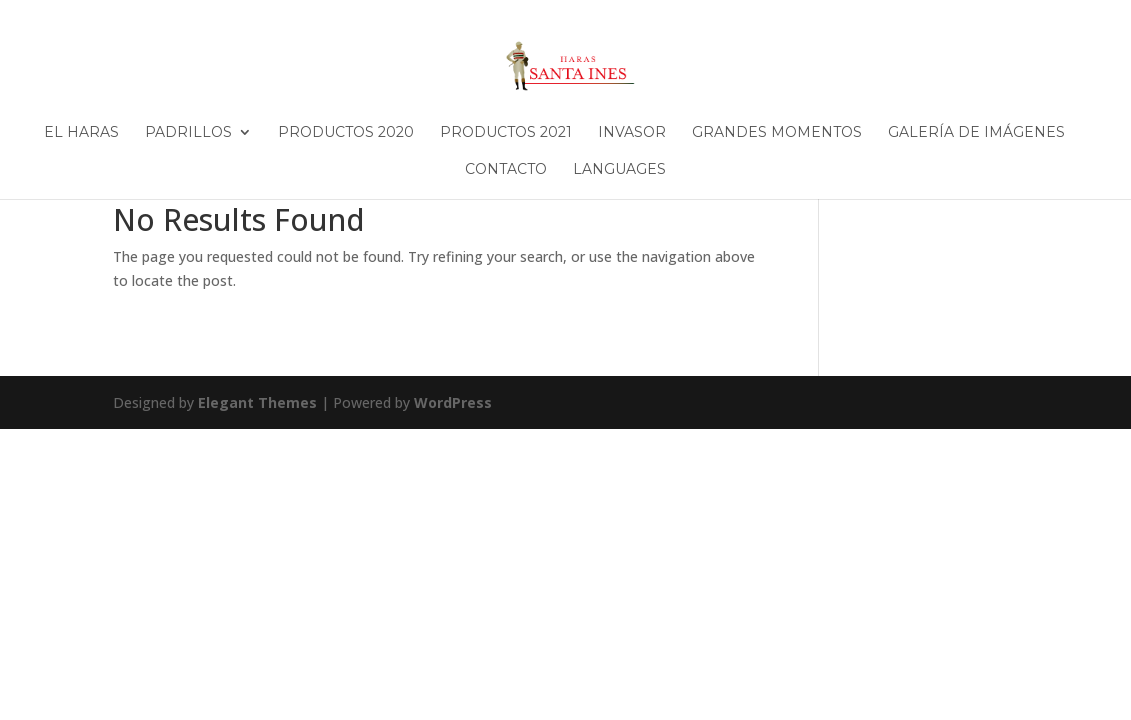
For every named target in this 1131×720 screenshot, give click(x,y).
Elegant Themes (257, 402)
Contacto (506, 170)
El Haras (81, 133)
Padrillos (188, 133)
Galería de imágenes (976, 133)
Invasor (632, 133)
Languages (619, 170)
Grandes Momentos (777, 133)
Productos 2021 (506, 133)
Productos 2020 (346, 133)
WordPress (453, 402)
